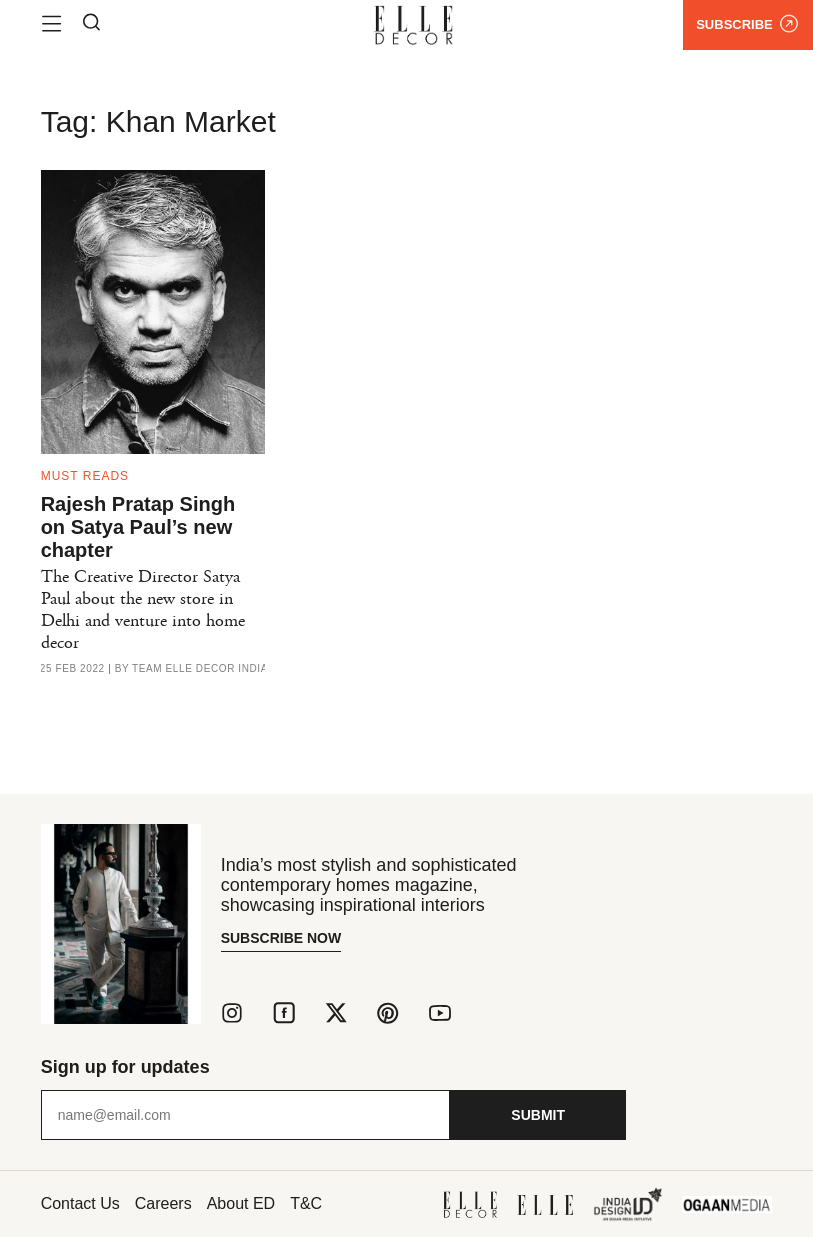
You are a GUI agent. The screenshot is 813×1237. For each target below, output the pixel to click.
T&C (306, 1203)
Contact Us (80, 1203)
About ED (241, 1203)
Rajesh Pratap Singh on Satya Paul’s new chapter (138, 527)
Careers (163, 1203)
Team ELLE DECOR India (200, 669)
